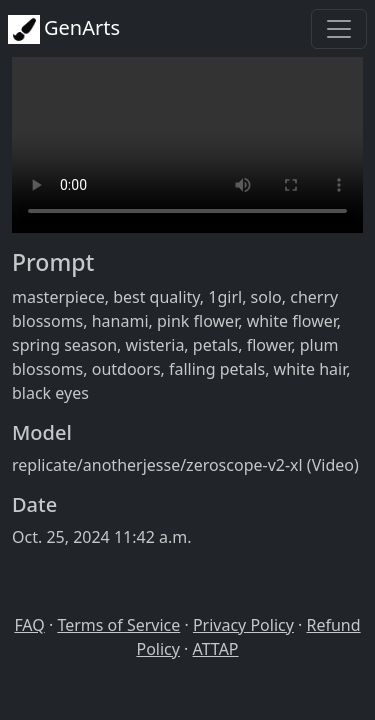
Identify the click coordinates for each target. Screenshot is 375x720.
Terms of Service (118, 625)
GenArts (64, 29)
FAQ (29, 625)
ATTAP (216, 649)
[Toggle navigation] (339, 29)
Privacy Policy (243, 625)
